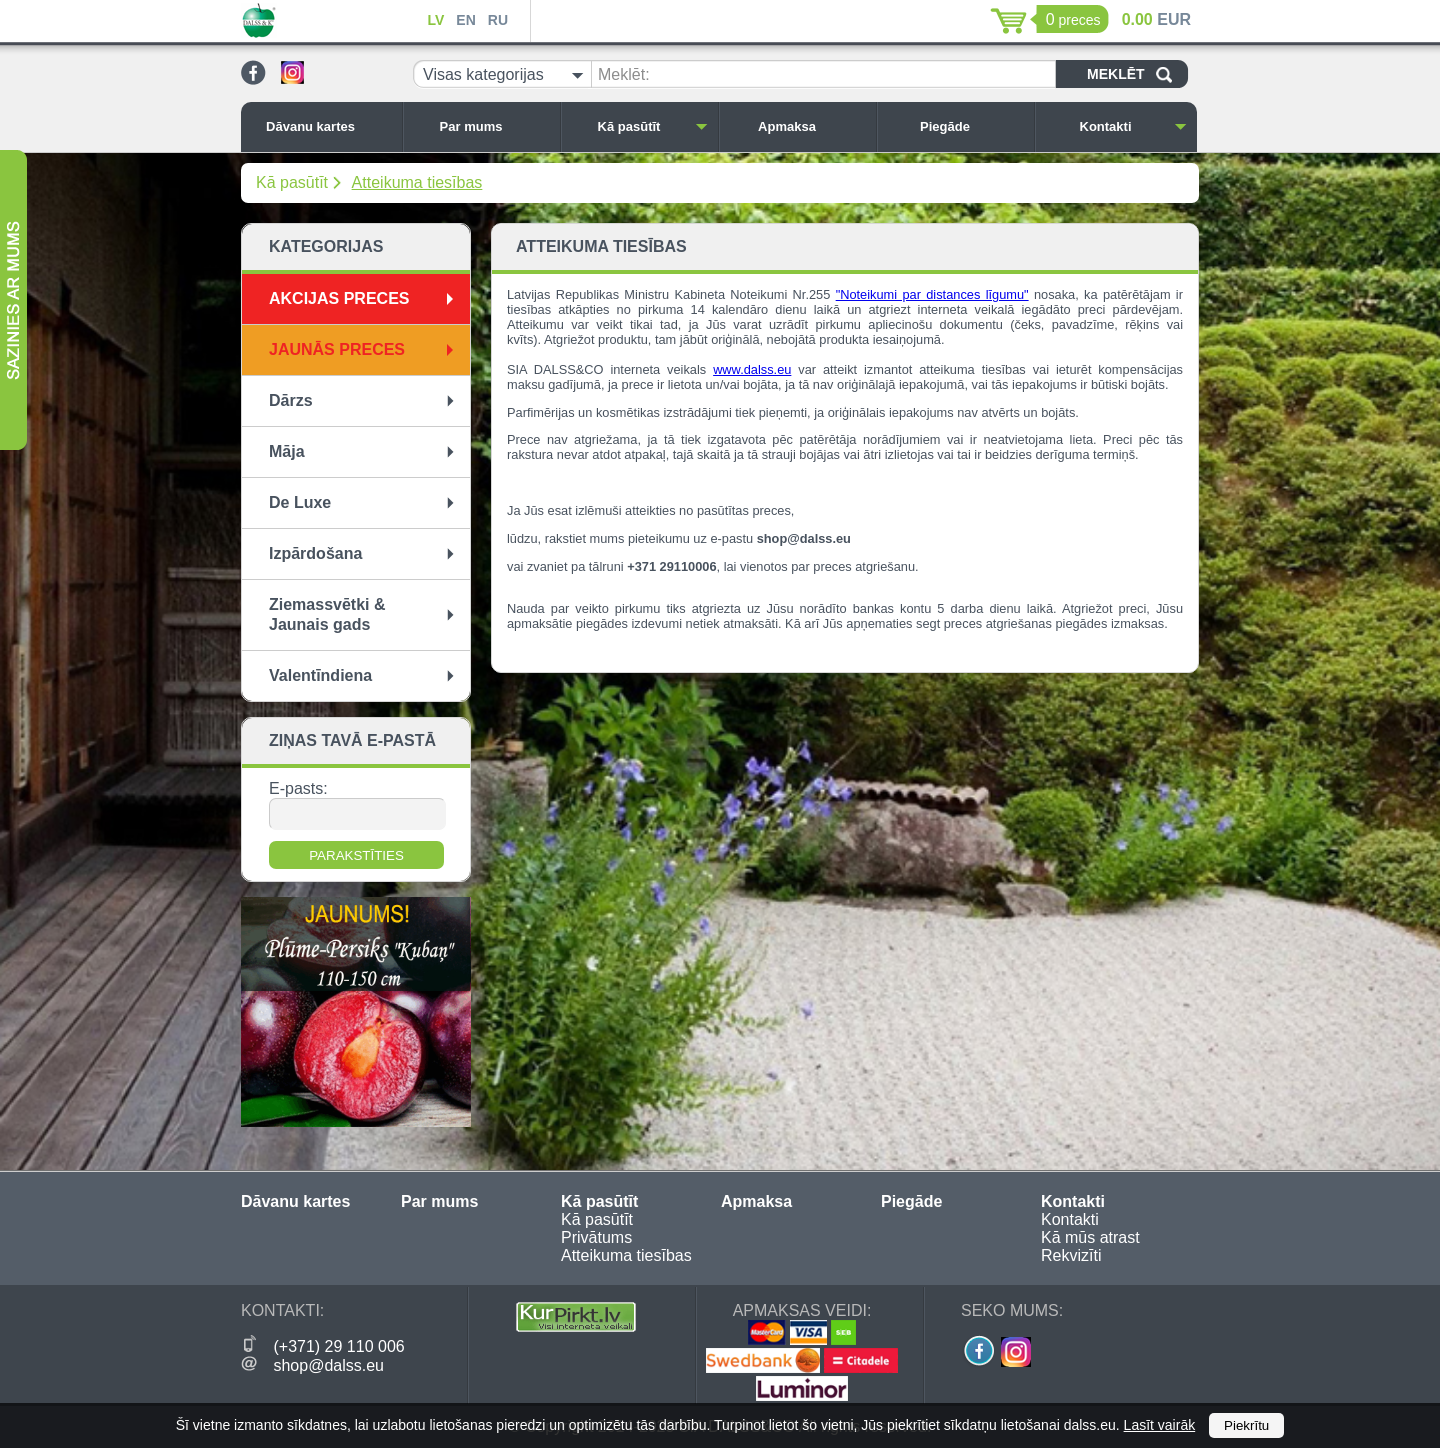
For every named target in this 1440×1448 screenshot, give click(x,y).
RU (498, 20)
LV (435, 20)
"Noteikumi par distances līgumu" (932, 294)
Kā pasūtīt (653, 126)
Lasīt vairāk (1160, 1425)
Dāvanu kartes (329, 126)
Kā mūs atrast (1090, 1237)
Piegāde (972, 126)
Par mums (495, 126)
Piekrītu (1246, 1425)
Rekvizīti (1071, 1255)
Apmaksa (812, 126)
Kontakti (1134, 126)
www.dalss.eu (752, 369)
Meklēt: (624, 74)
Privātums (596, 1237)
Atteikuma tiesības (417, 182)
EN (465, 20)
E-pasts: (298, 788)
